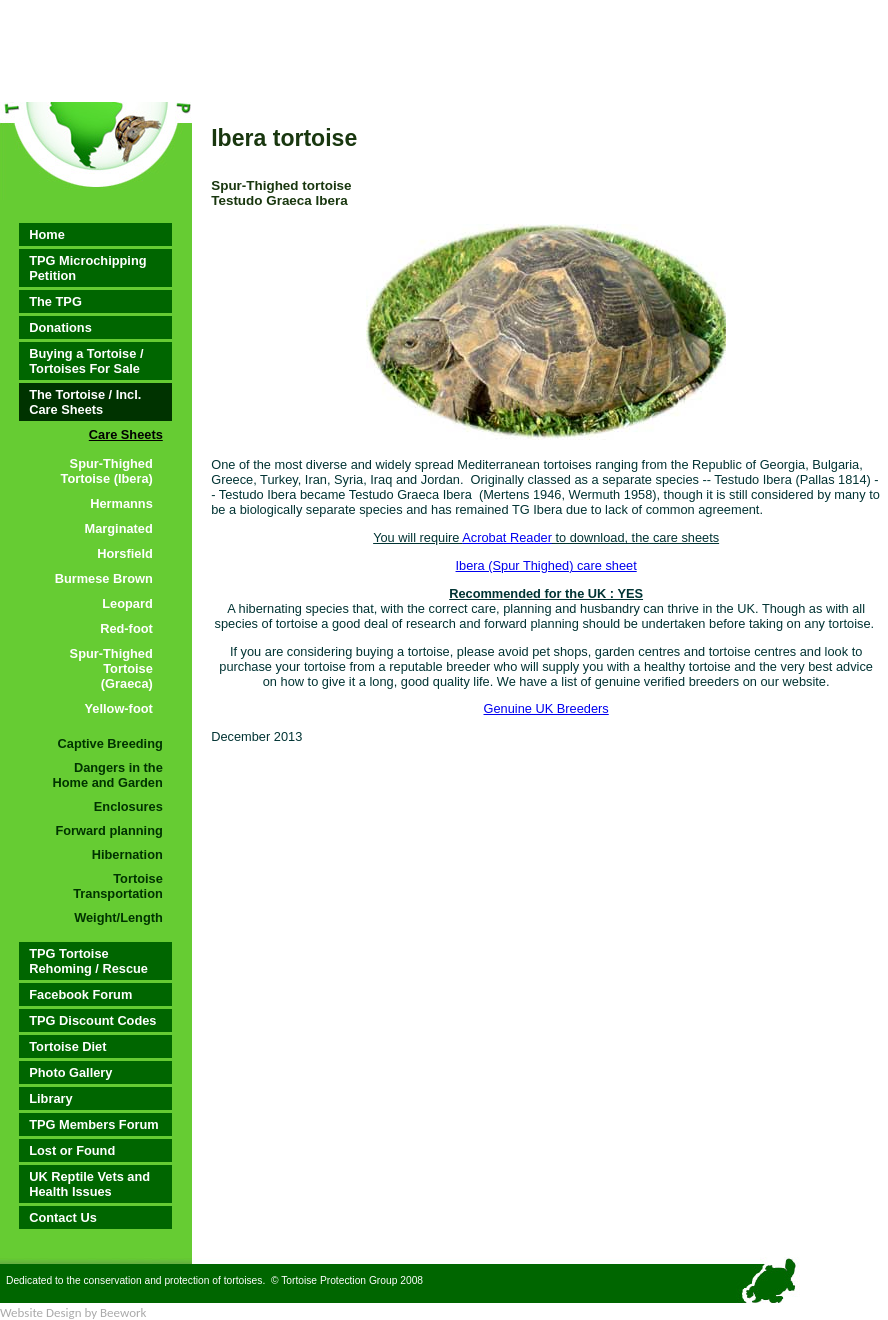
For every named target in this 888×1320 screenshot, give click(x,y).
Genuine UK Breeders (546, 708)
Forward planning (108, 830)
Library (50, 1098)
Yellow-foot (119, 708)
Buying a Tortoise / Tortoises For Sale (86, 361)
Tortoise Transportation (118, 886)
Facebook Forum (80, 994)
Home (47, 234)
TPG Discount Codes (92, 1020)
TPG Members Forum (93, 1124)
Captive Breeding (110, 743)
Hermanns (121, 503)
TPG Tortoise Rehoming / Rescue (88, 961)
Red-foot (126, 628)
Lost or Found (72, 1150)
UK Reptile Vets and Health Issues (89, 1184)
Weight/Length (118, 917)
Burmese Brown (104, 578)
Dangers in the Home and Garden (108, 775)
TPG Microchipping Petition (87, 268)
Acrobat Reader (507, 537)
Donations (60, 327)
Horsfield (124, 553)
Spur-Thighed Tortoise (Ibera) (107, 471)
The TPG (55, 301)
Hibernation (127, 854)
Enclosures (128, 806)
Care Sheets (126, 434)
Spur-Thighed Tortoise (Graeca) (111, 668)
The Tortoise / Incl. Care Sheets (85, 402)
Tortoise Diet (67, 1046)
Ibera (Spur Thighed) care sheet (546, 565)
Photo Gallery (70, 1072)
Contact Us (63, 1217)
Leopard (127, 603)
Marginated (119, 528)
